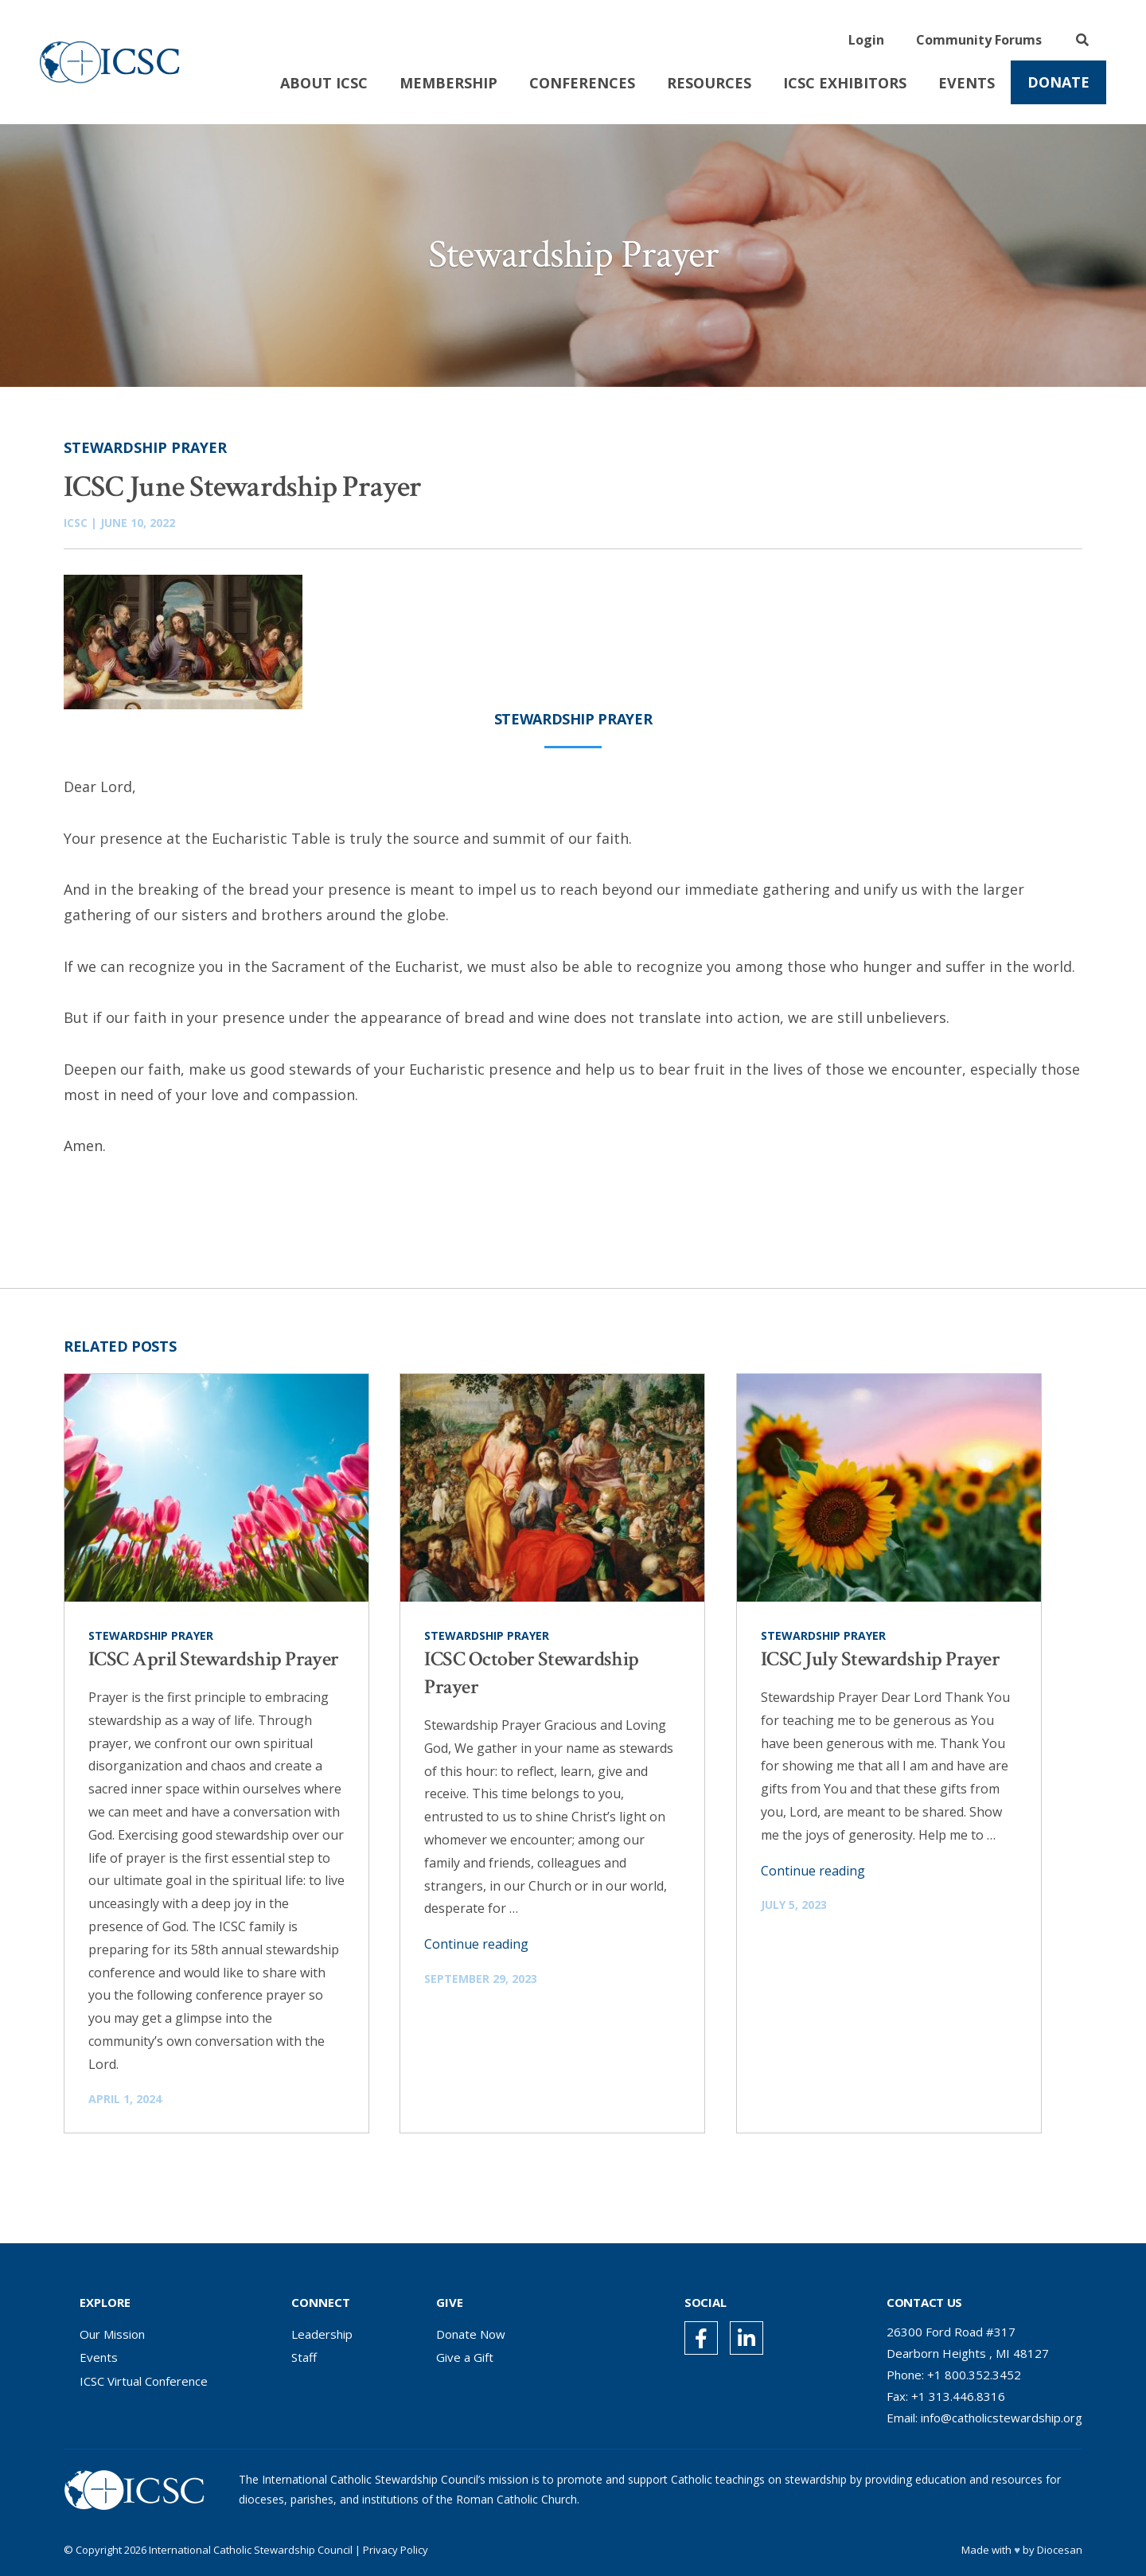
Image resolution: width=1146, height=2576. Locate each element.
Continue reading (476, 1944)
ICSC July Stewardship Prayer (880, 1658)
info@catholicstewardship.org (1001, 2418)
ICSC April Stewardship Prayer (213, 1658)
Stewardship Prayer (145, 447)
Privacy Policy (395, 2550)
